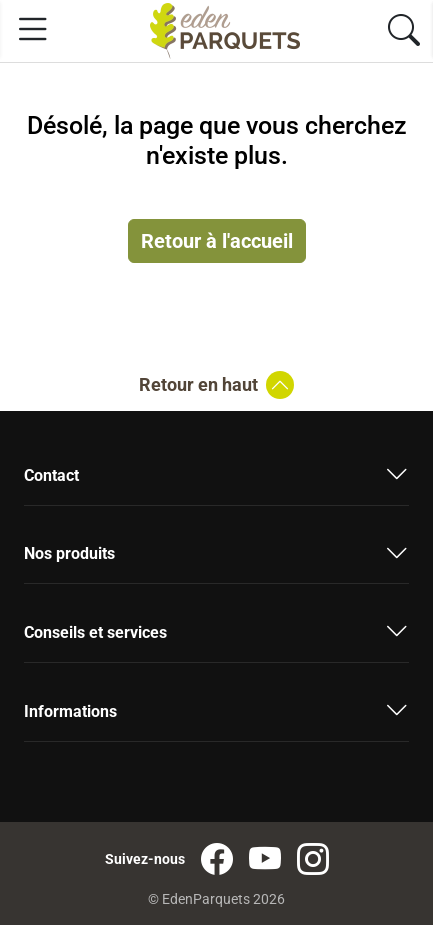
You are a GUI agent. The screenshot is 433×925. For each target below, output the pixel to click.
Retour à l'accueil (217, 241)
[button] (216, 482)
